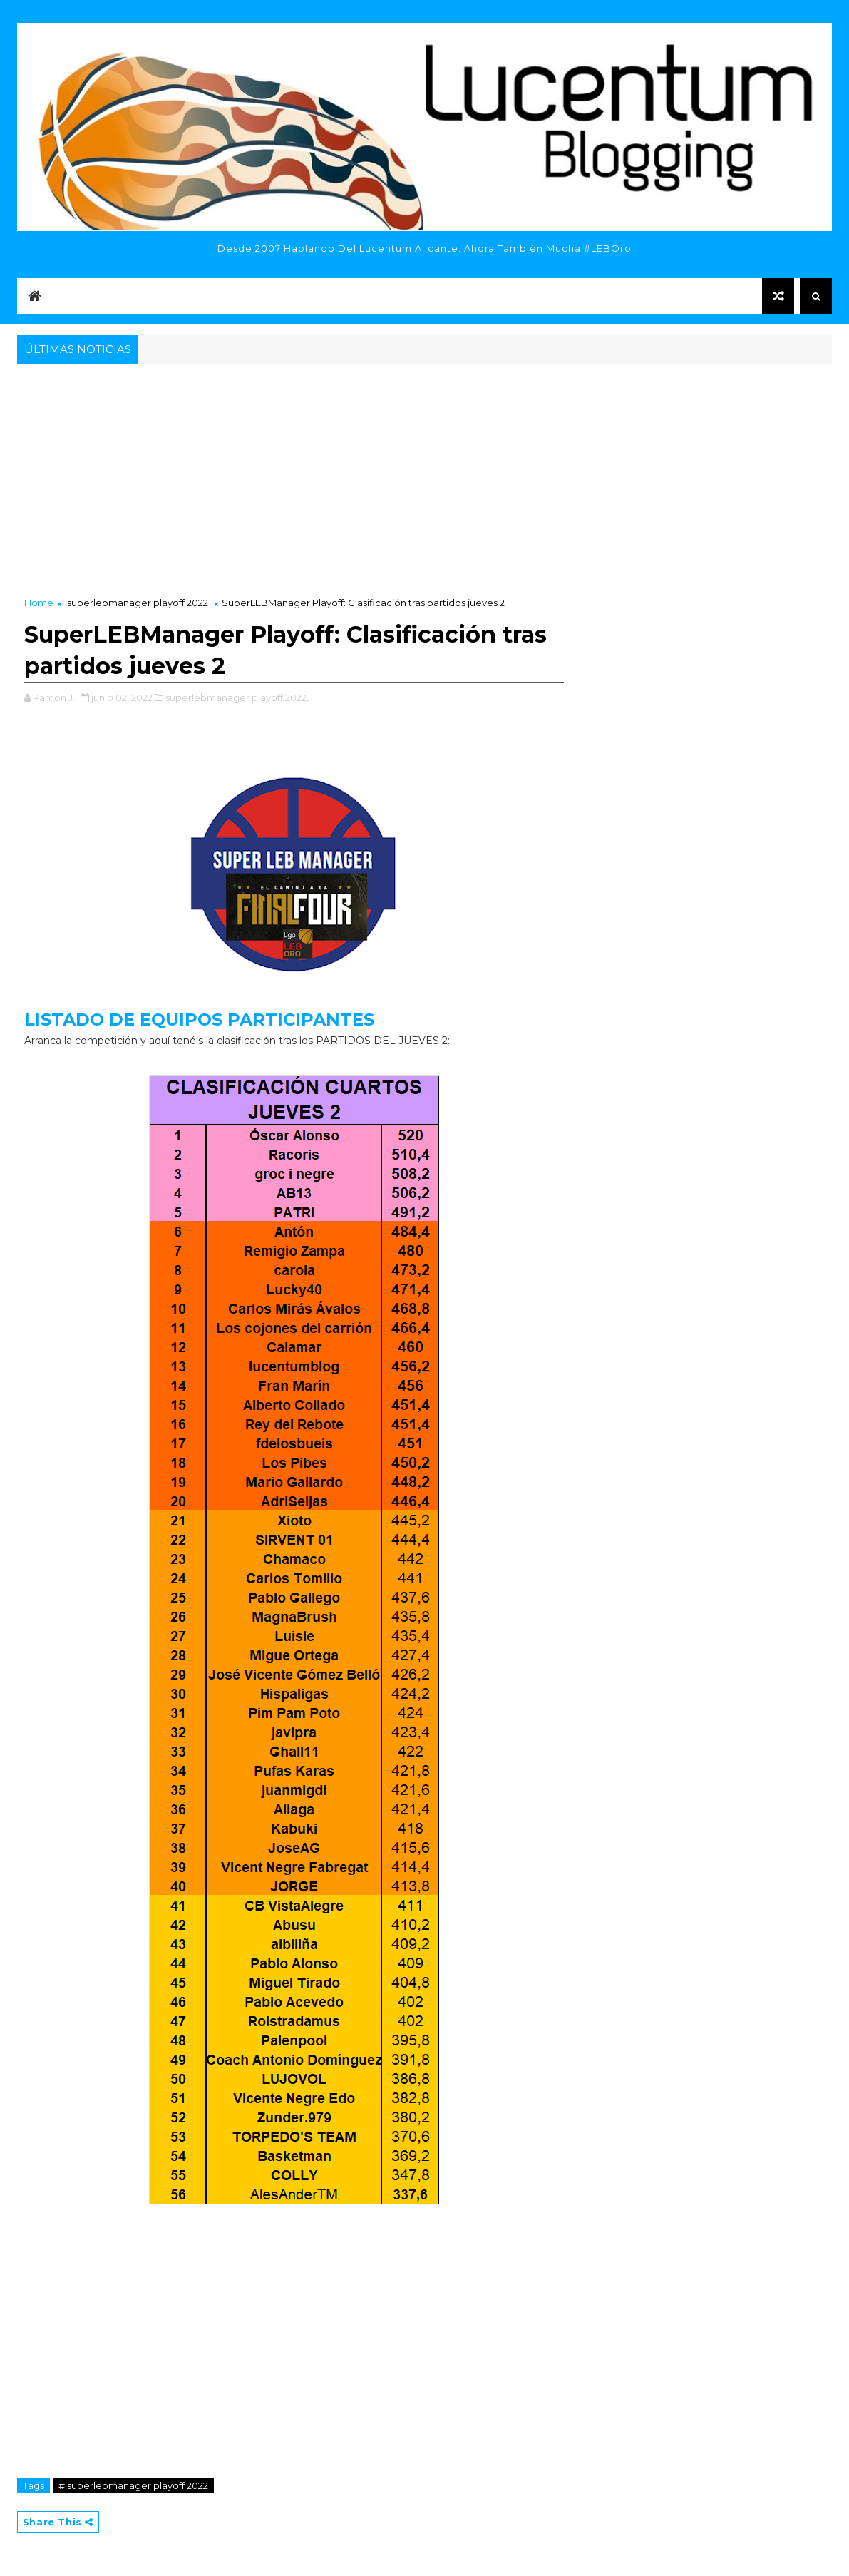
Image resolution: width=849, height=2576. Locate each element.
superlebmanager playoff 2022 (137, 602)
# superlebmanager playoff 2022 (133, 2485)
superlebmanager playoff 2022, (237, 697)
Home (38, 602)
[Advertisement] (424, 474)
